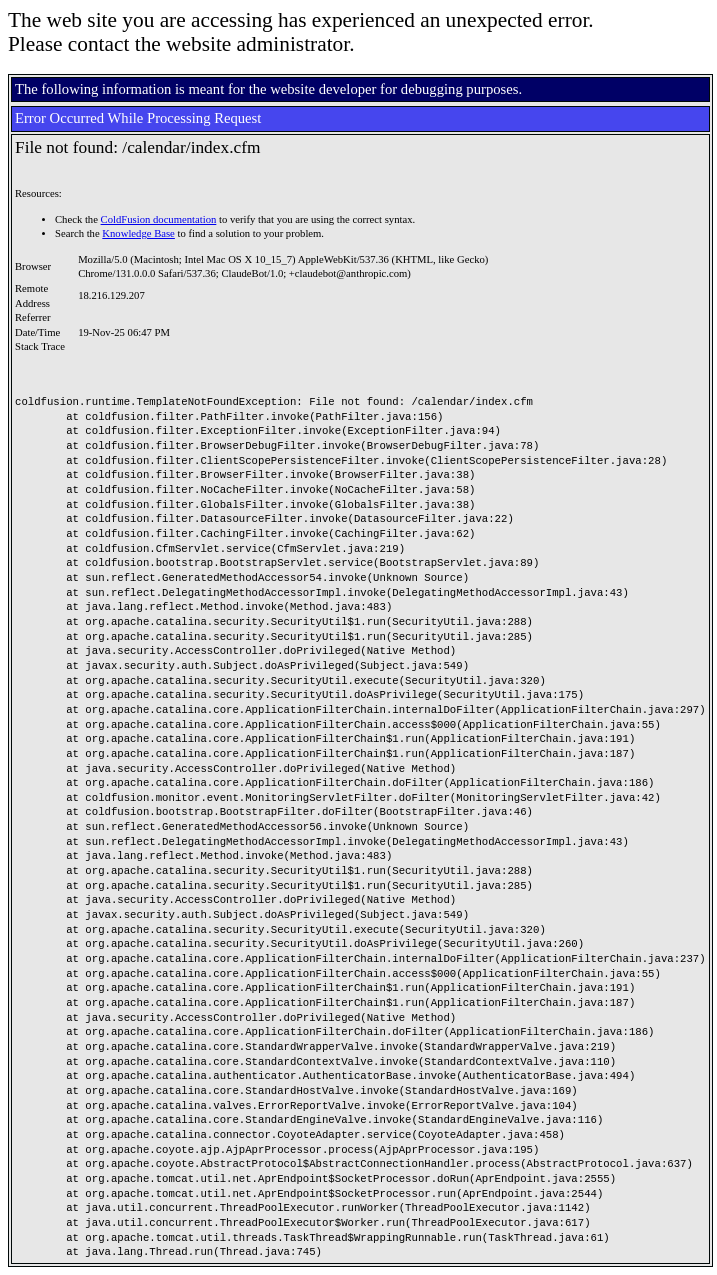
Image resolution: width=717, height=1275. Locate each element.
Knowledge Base (138, 233)
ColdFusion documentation (159, 219)
